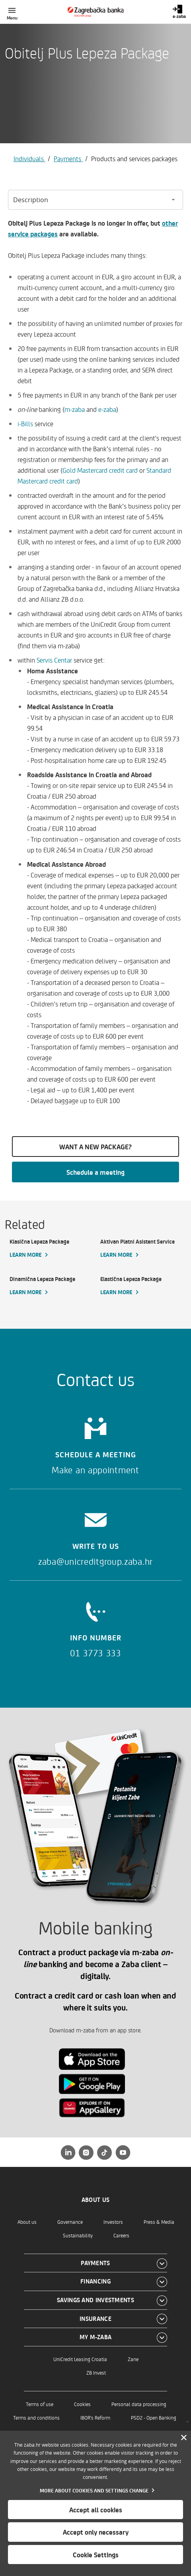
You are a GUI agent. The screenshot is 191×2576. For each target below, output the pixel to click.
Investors (113, 2221)
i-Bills (25, 423)
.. (187, 2419)
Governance (70, 2221)
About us (27, 2221)
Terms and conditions (36, 2417)
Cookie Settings (96, 2554)
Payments (68, 158)
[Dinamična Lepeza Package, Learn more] (50, 1286)
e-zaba (107, 409)
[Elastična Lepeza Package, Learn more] (140, 1286)
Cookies (82, 2404)
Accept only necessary (96, 2532)
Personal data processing (138, 2404)
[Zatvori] (184, 2438)
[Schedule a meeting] (95, 1443)
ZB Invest (96, 2372)
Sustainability (78, 2235)
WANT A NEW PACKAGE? (95, 1146)
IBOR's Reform (95, 2417)
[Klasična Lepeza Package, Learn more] (50, 1248)
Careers (121, 2235)
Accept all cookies (95, 2509)
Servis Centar (54, 660)
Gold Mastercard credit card (100, 470)
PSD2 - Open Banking (153, 2417)
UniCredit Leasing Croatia (80, 2359)
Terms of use (39, 2404)
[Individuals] (96, 12)
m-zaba (74, 409)
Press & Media (159, 2221)
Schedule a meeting (95, 1172)
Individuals (29, 158)
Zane (133, 2359)
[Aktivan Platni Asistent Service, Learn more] (140, 1248)
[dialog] (95, 2503)
